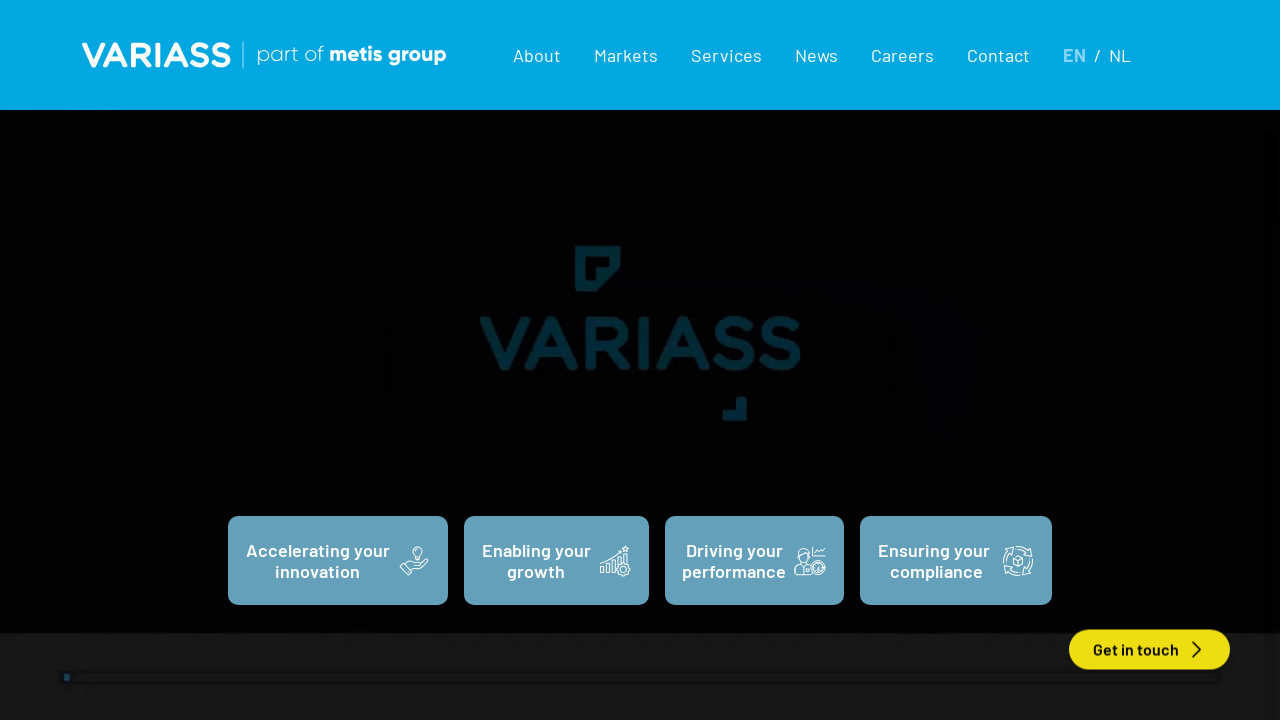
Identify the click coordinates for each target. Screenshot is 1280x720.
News (816, 55)
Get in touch (1149, 650)
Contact (998, 55)
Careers (902, 55)
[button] (537, 55)
